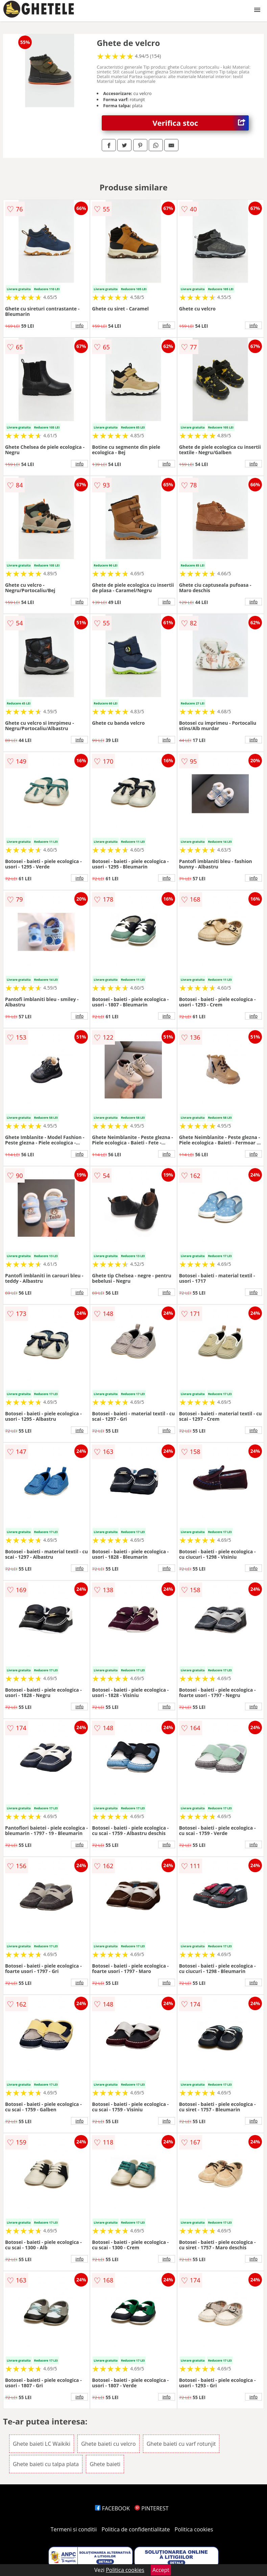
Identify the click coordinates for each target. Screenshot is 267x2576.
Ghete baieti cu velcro (108, 2443)
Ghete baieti (105, 2464)
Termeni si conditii (74, 2529)
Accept (160, 2570)
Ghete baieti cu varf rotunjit (181, 2443)
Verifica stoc (200, 123)
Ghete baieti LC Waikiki (41, 2443)
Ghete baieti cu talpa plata (46, 2464)
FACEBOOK (112, 2508)
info (79, 325)
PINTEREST (151, 2508)
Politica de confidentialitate (136, 2529)
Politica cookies (194, 2529)
